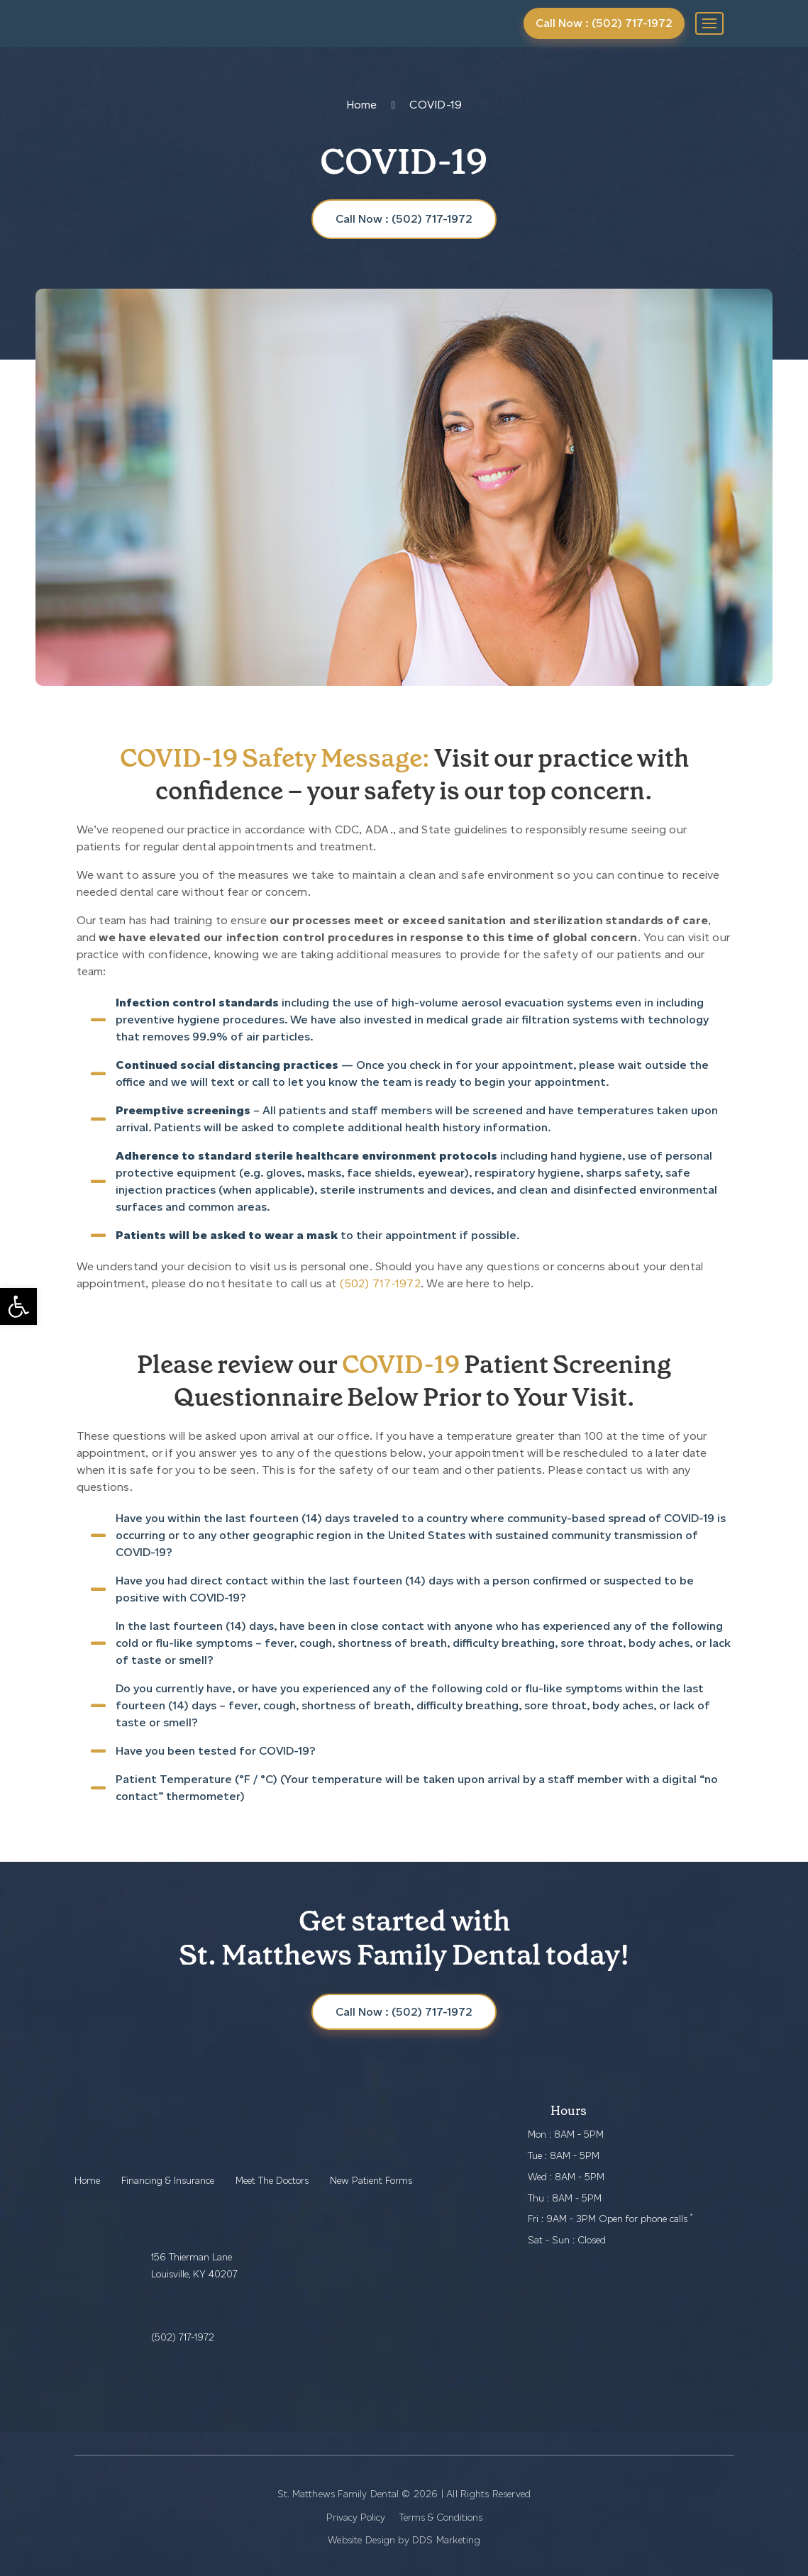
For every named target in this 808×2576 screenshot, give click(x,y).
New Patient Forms (371, 2181)
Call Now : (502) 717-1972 (604, 23)
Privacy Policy (355, 2517)
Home (361, 104)
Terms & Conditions (440, 2517)
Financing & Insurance (167, 2181)
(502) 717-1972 (380, 1283)
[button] (18, 1306)
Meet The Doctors (272, 2181)
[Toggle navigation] (709, 23)
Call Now (404, 2012)
